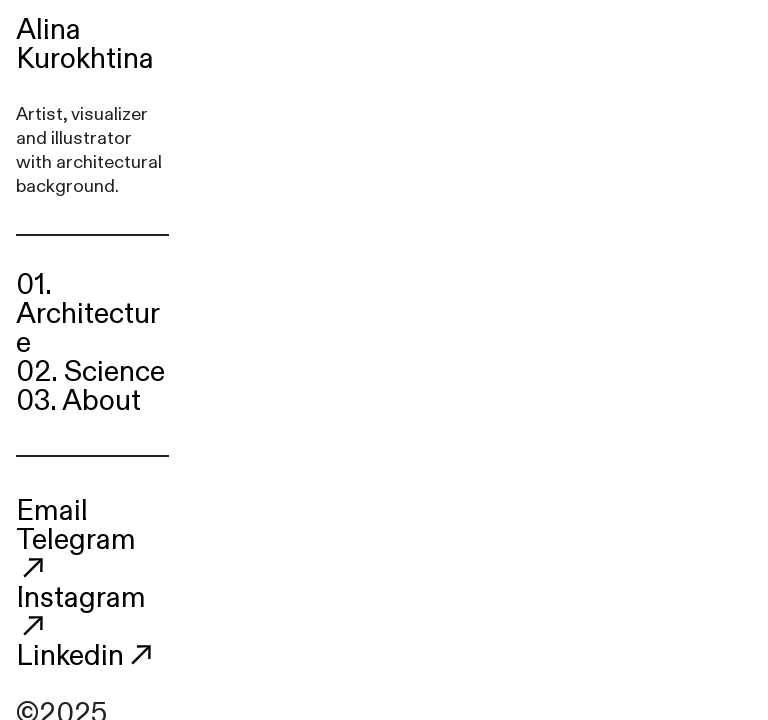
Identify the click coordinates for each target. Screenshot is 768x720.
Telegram (76, 553)
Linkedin (70, 656)
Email (52, 511)
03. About (78, 401)
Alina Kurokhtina (85, 44)
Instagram (81, 611)
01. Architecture (88, 314)
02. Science (90, 372)
